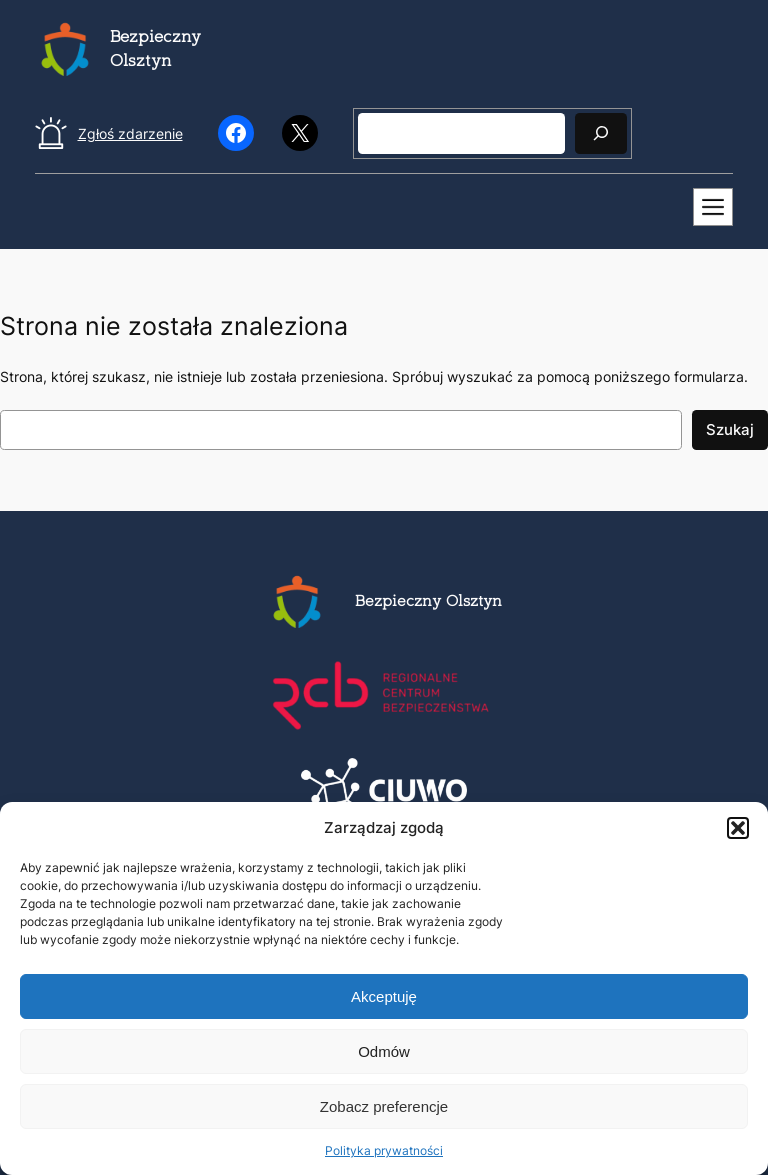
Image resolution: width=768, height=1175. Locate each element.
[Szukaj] (601, 133)
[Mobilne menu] (713, 207)
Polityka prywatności (384, 1150)
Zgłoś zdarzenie (130, 133)
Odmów (384, 1051)
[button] (738, 828)
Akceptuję (384, 996)
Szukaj (730, 430)
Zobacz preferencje (384, 1106)
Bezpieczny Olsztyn (428, 602)
